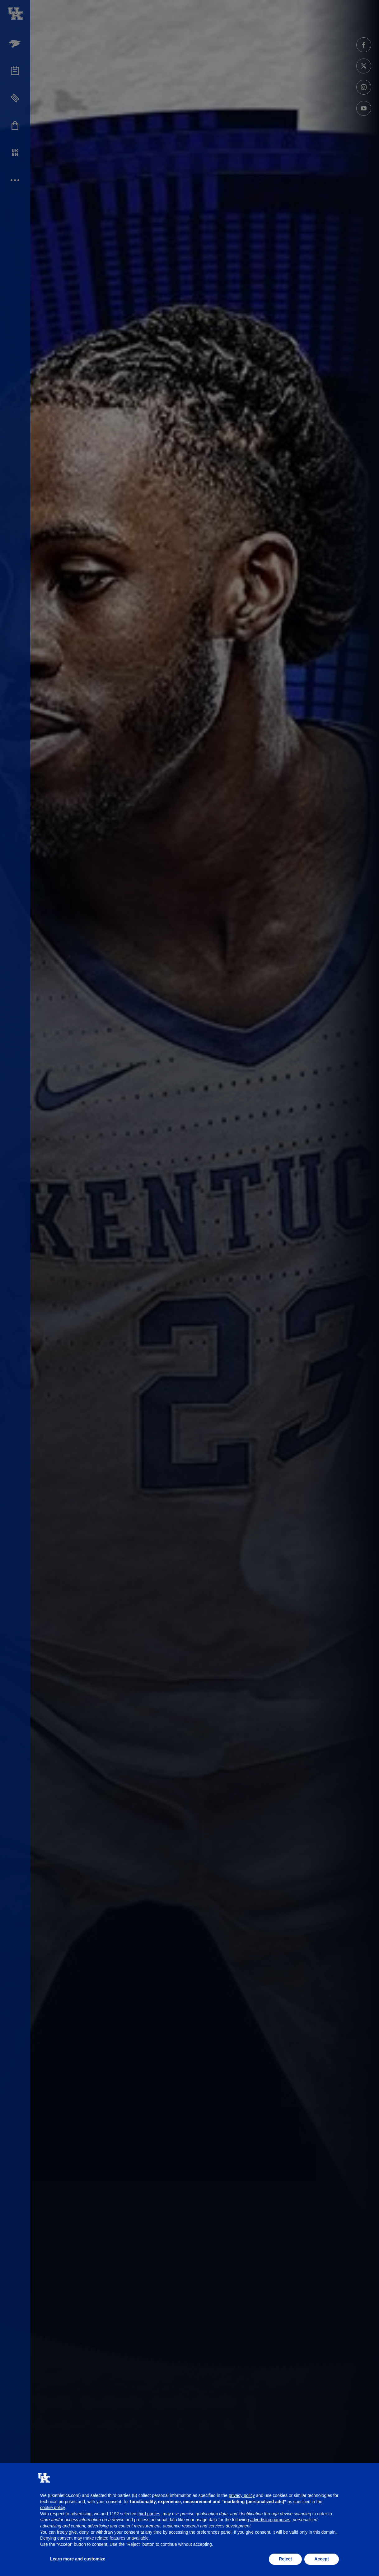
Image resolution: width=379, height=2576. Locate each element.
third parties (149, 2513)
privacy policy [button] (242, 2495)
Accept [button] (321, 2558)
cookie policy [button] (52, 2507)
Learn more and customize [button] (77, 2558)
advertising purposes (270, 2519)
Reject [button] (285, 2558)
